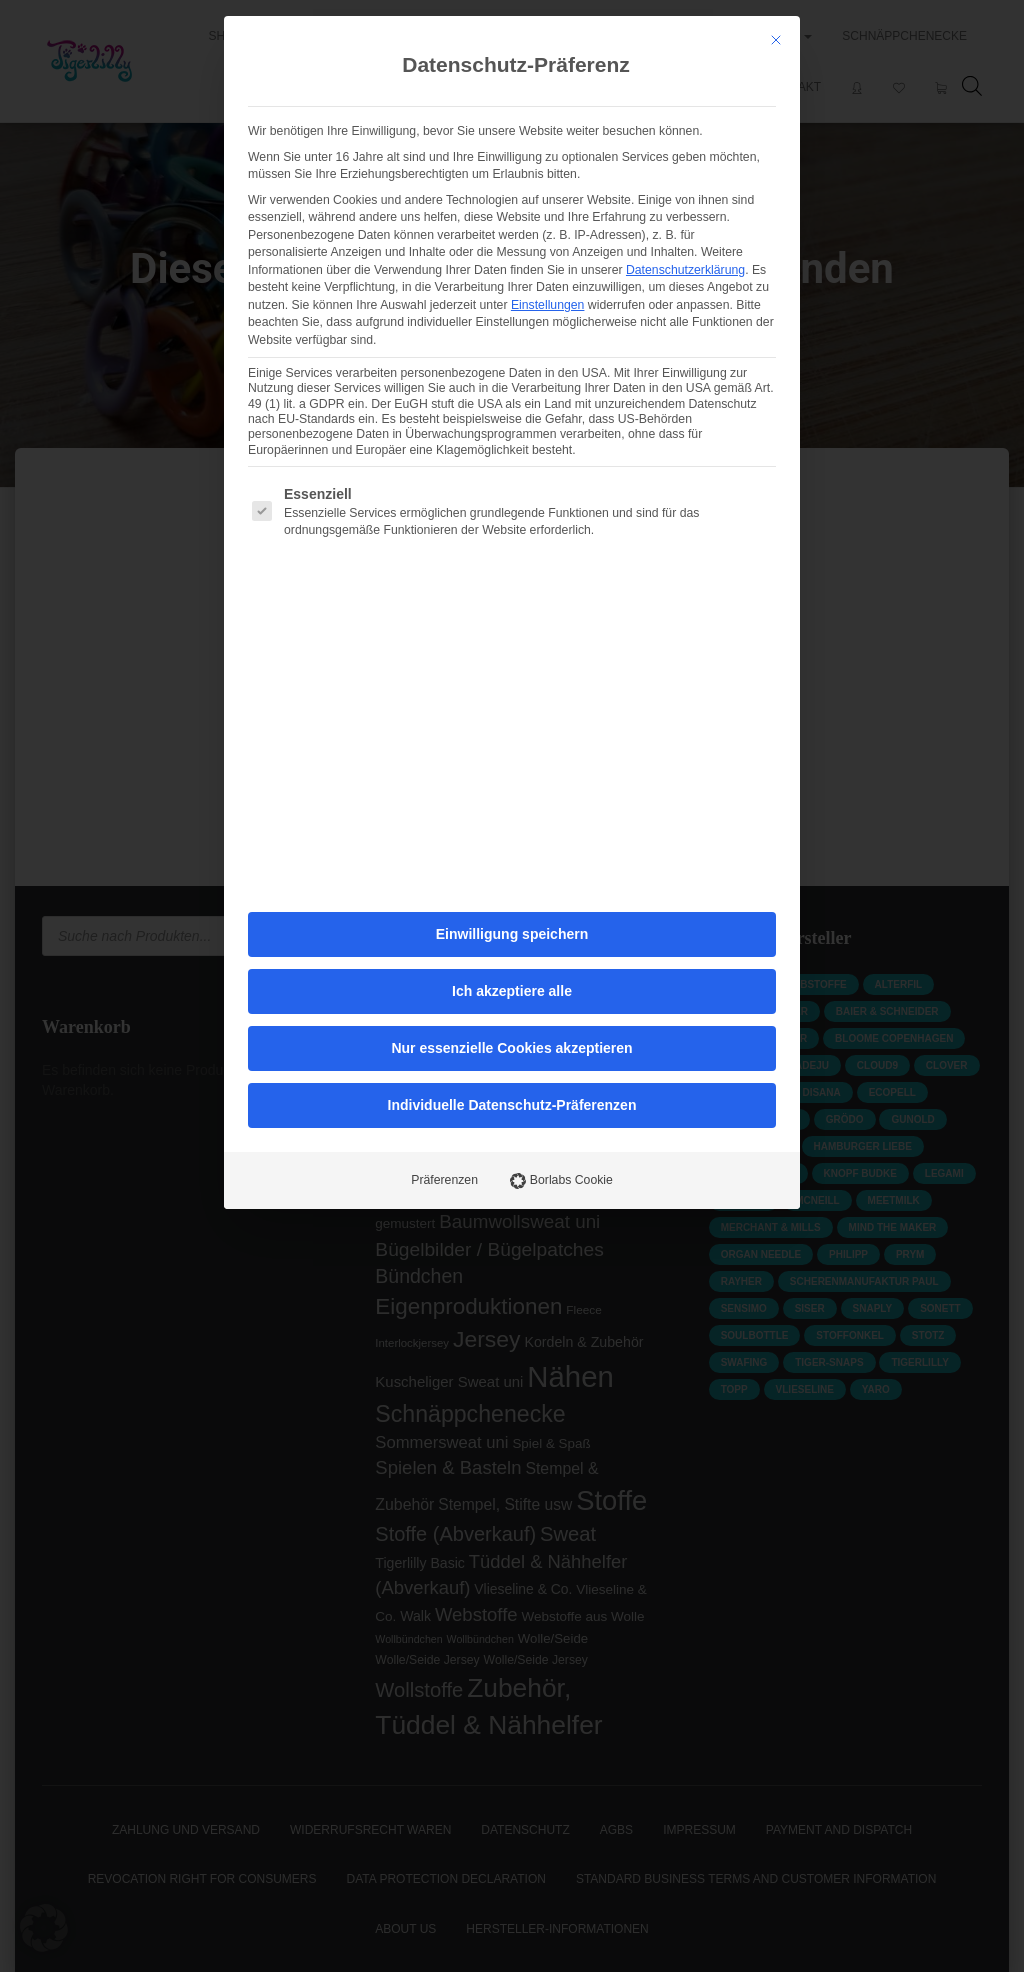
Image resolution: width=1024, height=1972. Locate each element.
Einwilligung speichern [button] (512, 656)
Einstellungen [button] (548, 27)
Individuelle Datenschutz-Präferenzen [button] (512, 827)
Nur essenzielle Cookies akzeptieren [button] (511, 770)
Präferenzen (444, 902)
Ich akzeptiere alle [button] (512, 713)
